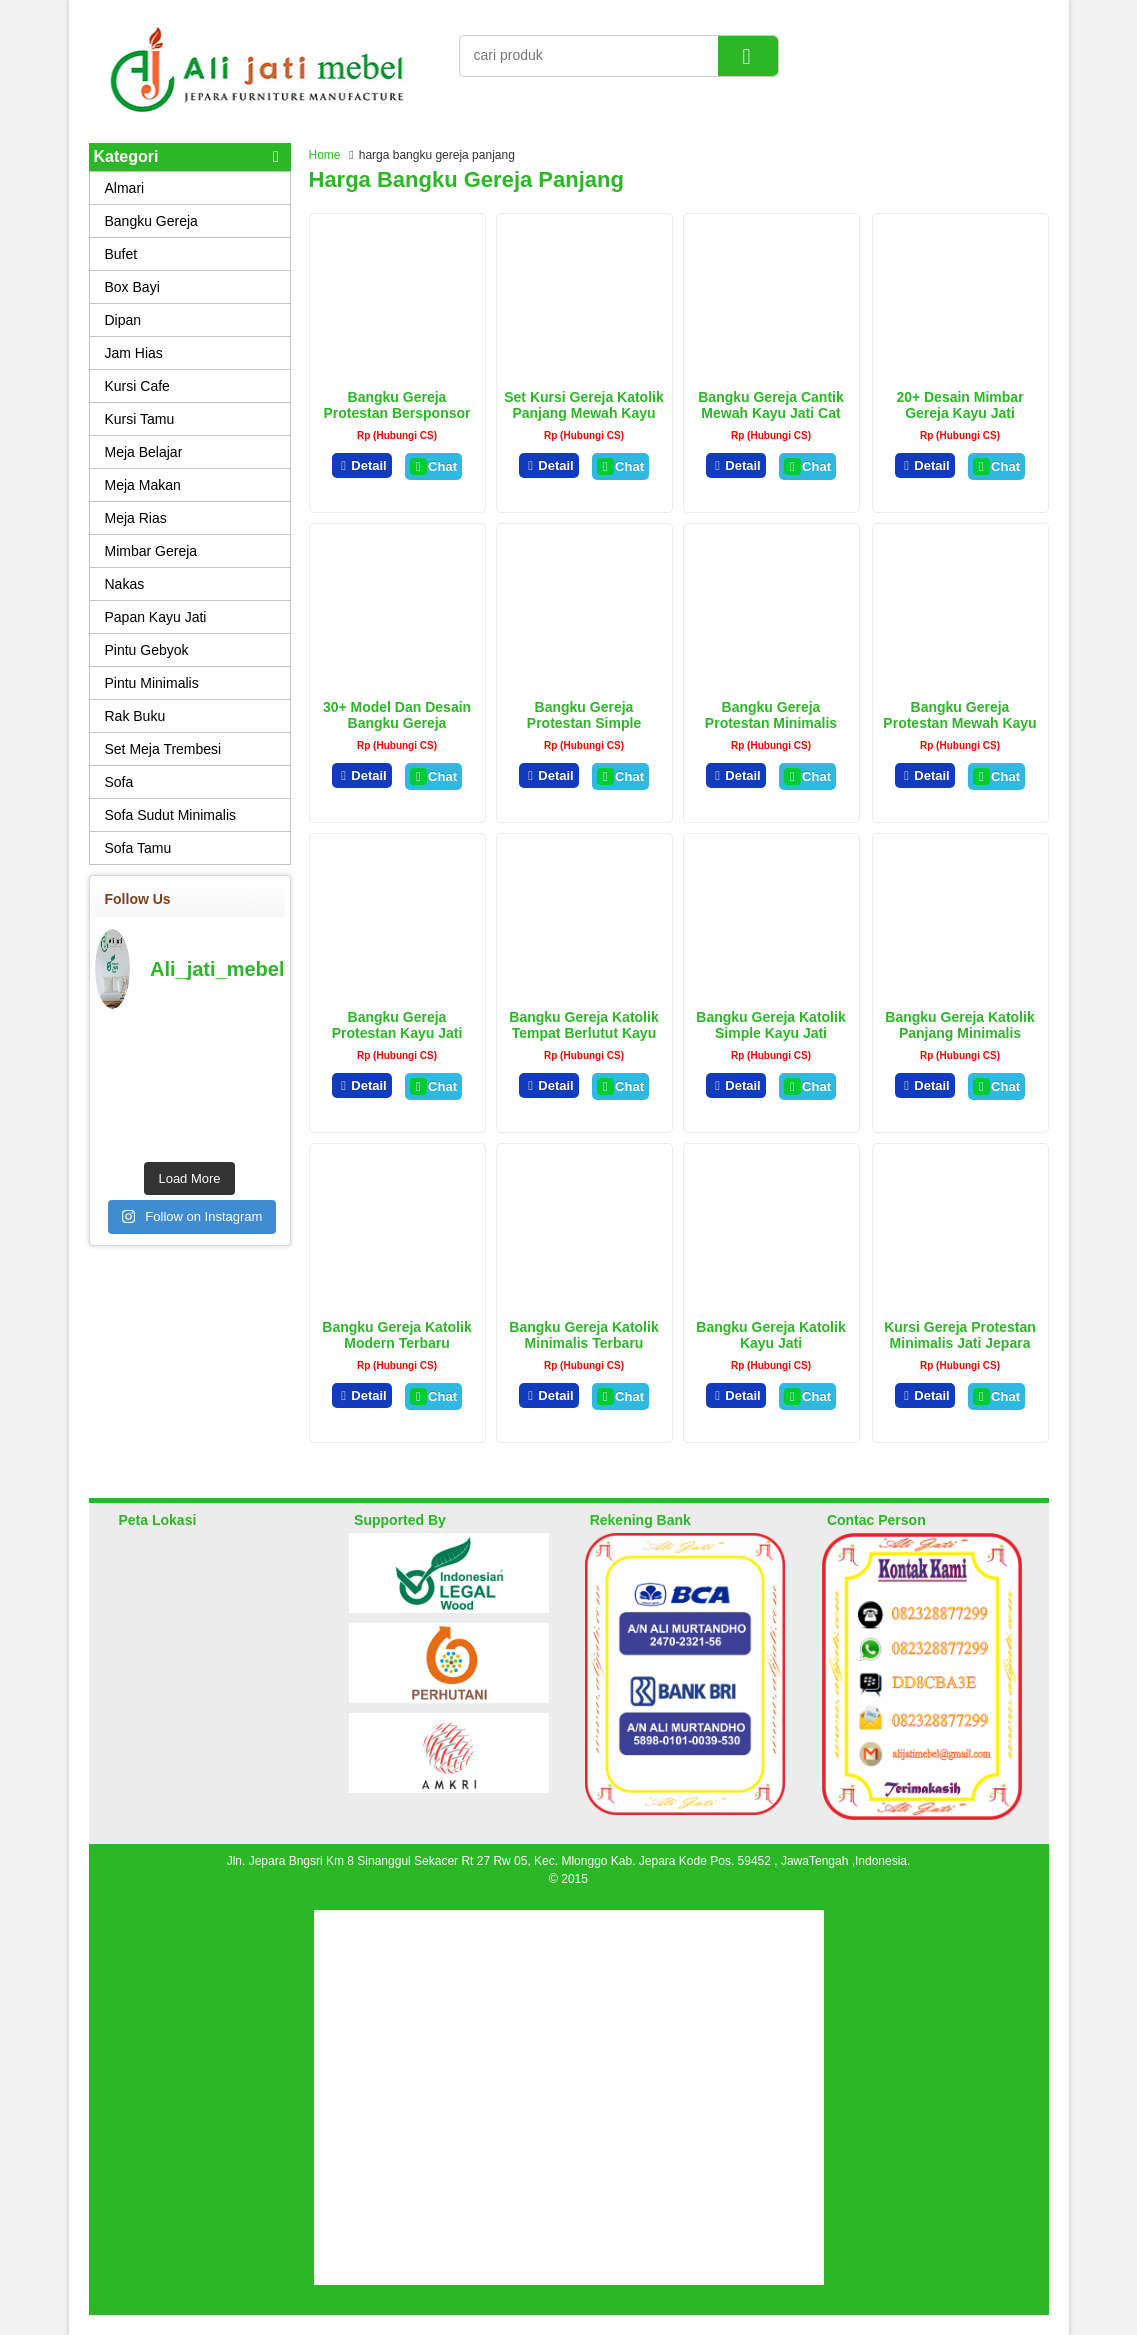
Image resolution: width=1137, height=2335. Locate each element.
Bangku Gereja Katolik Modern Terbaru (396, 1335)
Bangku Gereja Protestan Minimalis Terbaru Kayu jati (771, 723)
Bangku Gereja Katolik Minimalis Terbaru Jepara (583, 1343)
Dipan (123, 320)
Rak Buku (135, 716)
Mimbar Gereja (151, 551)
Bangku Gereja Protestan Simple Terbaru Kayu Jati (583, 723)
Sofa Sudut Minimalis (171, 815)
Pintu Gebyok (147, 650)
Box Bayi (132, 287)
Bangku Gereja (151, 221)
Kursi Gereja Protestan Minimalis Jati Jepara (960, 1335)
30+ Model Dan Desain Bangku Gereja (397, 715)
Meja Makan (143, 485)
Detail (362, 465)
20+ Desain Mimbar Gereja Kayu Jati (959, 405)
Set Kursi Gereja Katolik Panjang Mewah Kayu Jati (584, 413)
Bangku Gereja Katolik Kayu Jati (770, 1335)
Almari (125, 188)
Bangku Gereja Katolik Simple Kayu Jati (770, 1025)
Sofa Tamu (138, 848)
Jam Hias (134, 353)
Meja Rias (136, 518)
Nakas (125, 584)
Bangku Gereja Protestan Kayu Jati (397, 1025)
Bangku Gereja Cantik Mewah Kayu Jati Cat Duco (771, 413)
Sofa (119, 782)
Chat (433, 466)
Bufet (121, 254)
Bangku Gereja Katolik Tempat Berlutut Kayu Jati (583, 1033)
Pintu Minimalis (152, 683)
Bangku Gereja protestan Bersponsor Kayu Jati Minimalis (396, 413)
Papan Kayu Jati (156, 617)
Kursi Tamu (140, 419)
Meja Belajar (144, 452)
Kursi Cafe (137, 386)
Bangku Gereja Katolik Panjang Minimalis (959, 1025)
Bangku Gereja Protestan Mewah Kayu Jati (959, 723)
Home (325, 155)
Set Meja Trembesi (163, 749)
